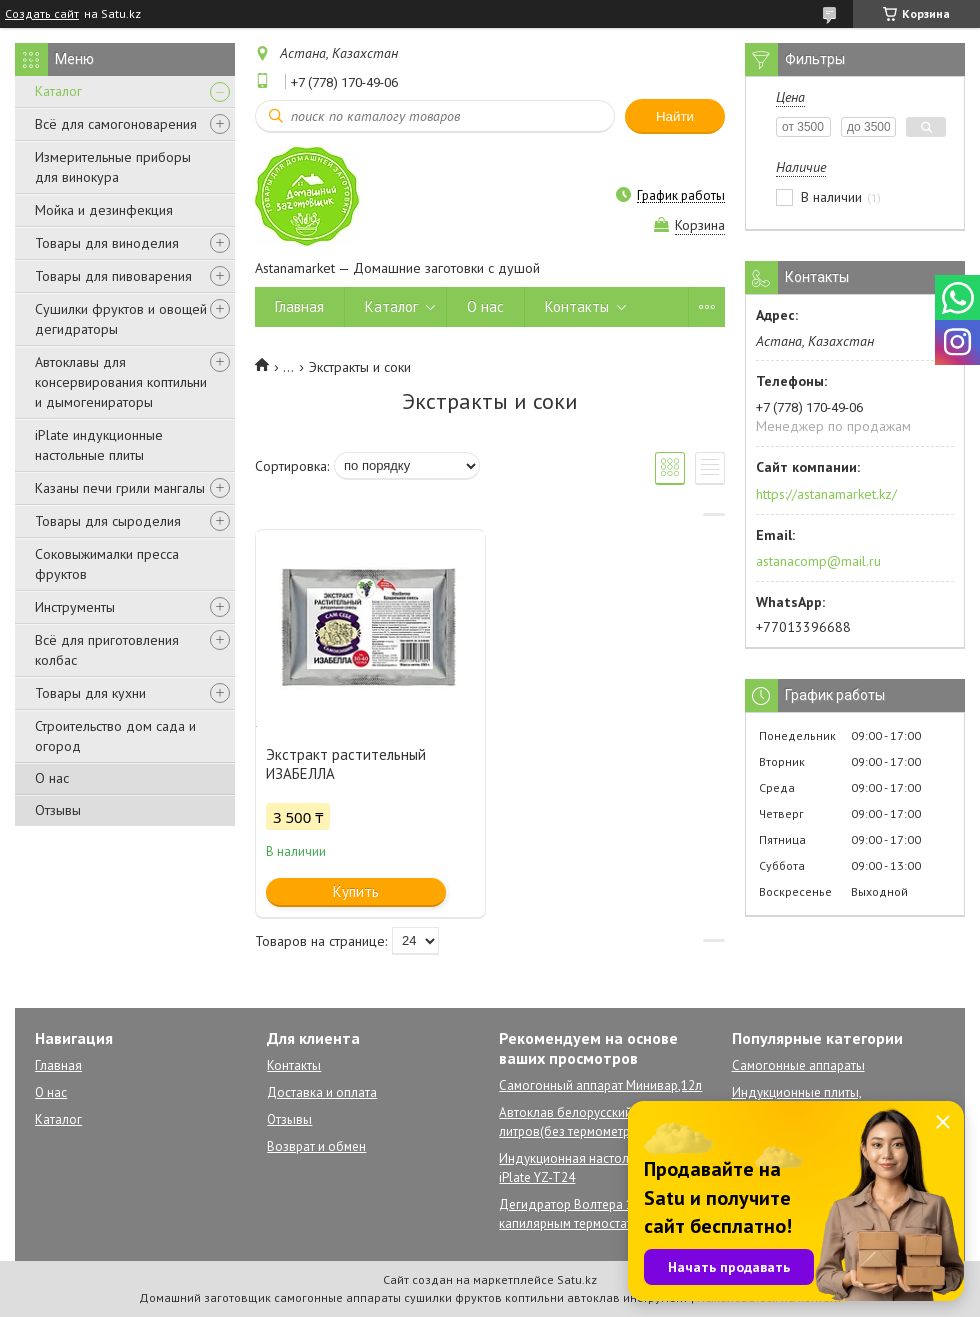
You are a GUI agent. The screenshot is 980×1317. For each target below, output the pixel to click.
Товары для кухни (90, 693)
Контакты (577, 306)
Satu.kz (577, 1279)
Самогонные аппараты (798, 1065)
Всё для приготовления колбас (107, 650)
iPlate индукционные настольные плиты (99, 445)
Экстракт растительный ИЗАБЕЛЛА (346, 764)
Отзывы (58, 810)
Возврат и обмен (316, 1146)
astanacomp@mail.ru (818, 561)
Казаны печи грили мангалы (120, 488)
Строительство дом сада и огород (115, 736)
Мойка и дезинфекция (104, 210)
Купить (356, 891)
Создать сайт (42, 14)
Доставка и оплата (322, 1092)
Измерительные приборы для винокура (113, 167)
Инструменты (75, 607)
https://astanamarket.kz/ (826, 494)
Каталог (58, 91)
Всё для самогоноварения (116, 124)
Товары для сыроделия (108, 521)
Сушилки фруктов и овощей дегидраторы (121, 319)
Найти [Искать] (675, 116)
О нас (52, 778)
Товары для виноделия (107, 243)
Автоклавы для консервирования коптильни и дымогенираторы (121, 382)
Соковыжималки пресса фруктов (107, 564)
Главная (299, 306)
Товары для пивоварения (113, 276)
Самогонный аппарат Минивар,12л (600, 1085)
